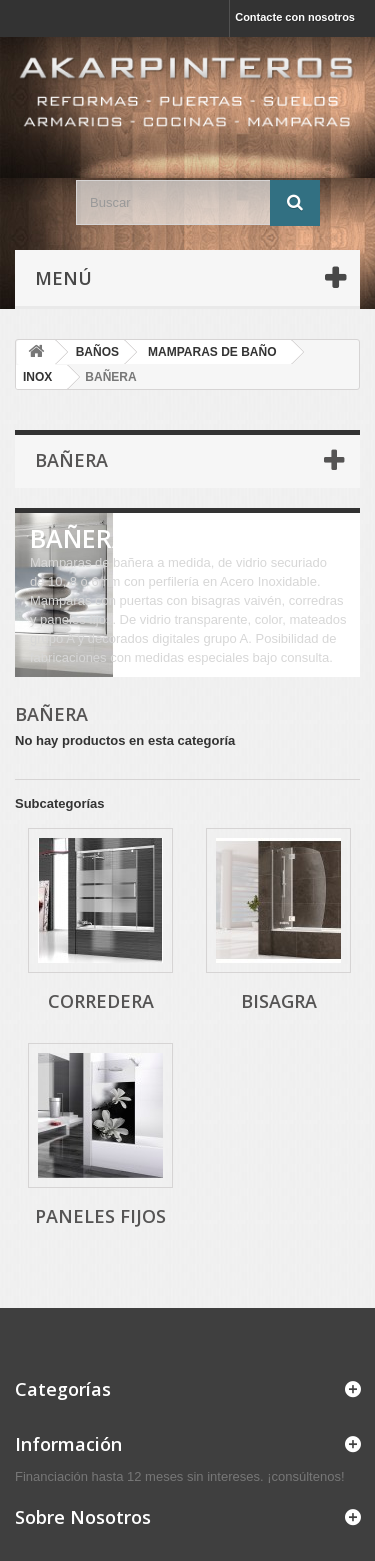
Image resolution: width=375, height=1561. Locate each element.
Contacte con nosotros (295, 17)
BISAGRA (279, 1001)
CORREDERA (101, 1001)
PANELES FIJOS (100, 1216)
